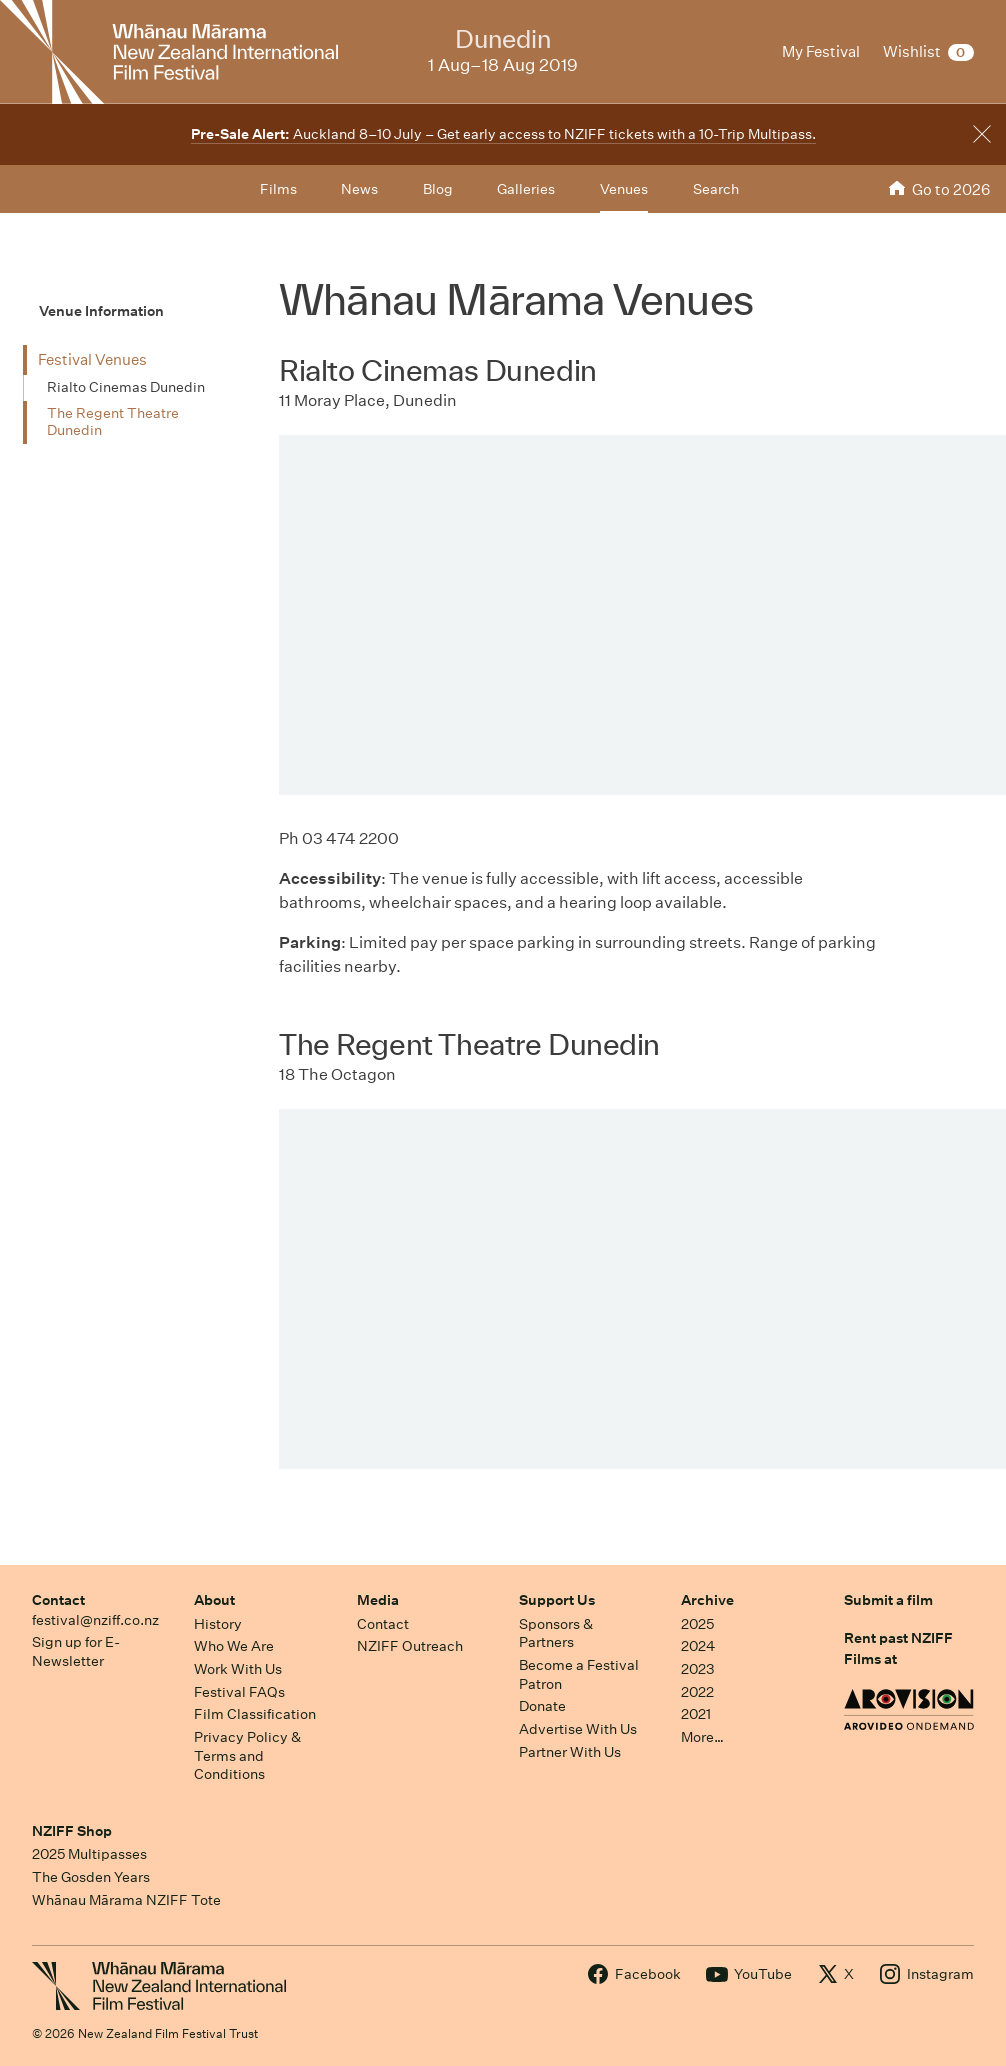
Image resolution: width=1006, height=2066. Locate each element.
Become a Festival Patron (579, 1674)
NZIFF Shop (72, 1831)
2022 (697, 1692)
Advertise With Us (578, 1729)
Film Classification (255, 1714)
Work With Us (238, 1669)
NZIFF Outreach (410, 1646)
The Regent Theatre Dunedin (113, 422)
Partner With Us (570, 1752)
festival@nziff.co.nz (95, 1620)
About (214, 1600)
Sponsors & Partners (556, 1633)
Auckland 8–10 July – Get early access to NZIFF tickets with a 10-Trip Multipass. (503, 134)
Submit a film (888, 1600)
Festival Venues (92, 359)
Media (378, 1600)
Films (278, 189)
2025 (697, 1624)
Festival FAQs (239, 1692)
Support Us (557, 1600)
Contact (58, 1600)
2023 (698, 1669)
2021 (696, 1714)
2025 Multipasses (89, 1854)
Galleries (526, 189)
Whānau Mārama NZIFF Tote (126, 1900)
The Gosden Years (91, 1877)
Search (716, 189)
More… (702, 1737)
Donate (542, 1706)
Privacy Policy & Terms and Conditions (247, 1755)
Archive (707, 1600)
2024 (698, 1646)
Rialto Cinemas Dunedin (126, 387)
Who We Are (234, 1646)
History (218, 1624)
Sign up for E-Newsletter (76, 1651)
